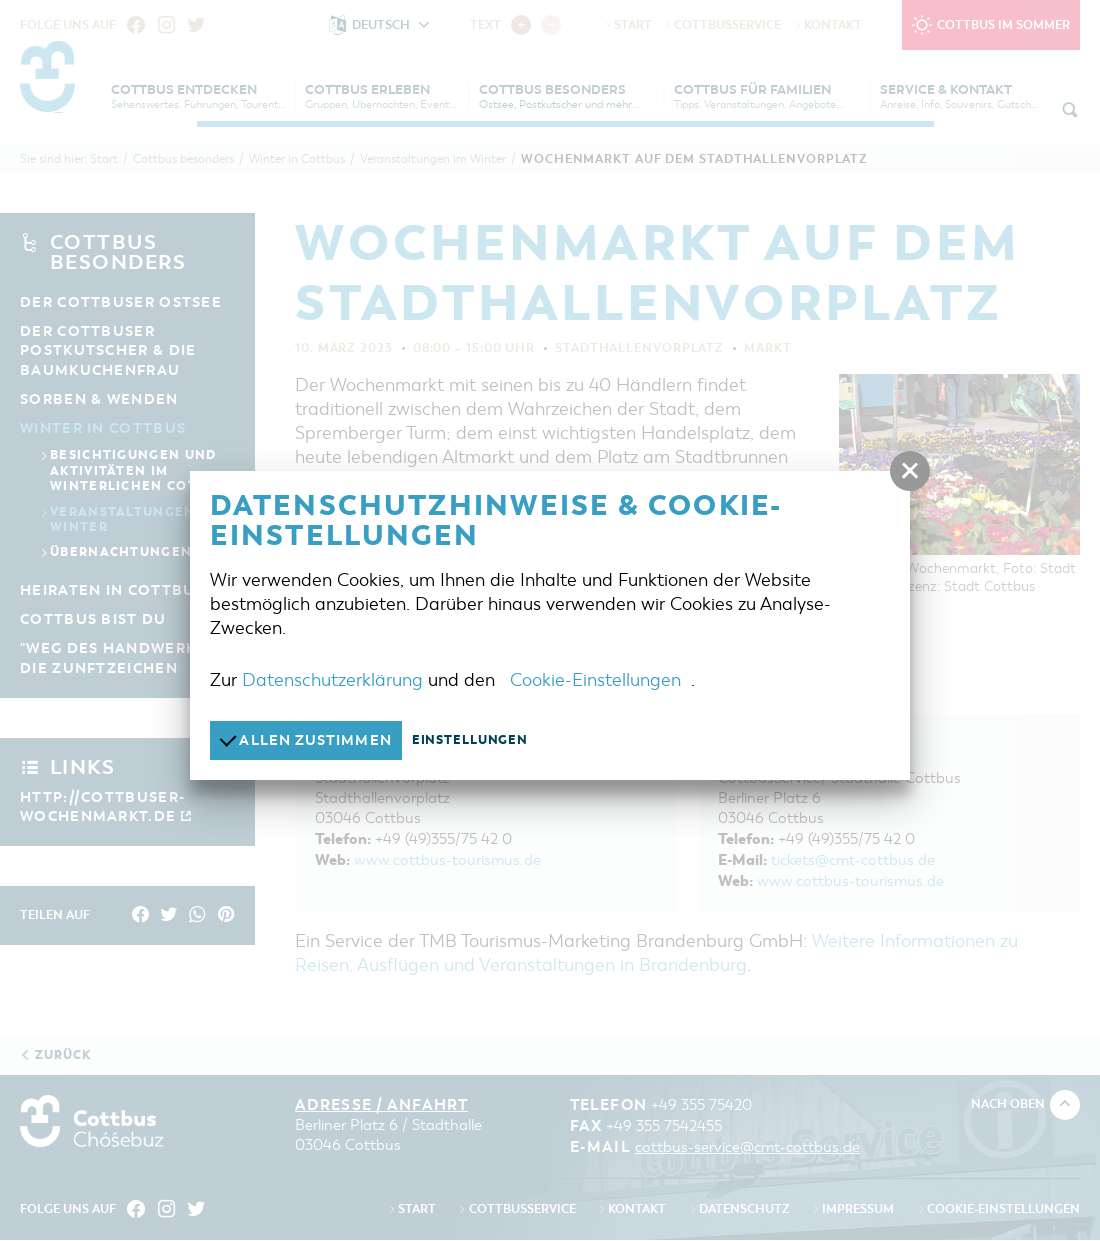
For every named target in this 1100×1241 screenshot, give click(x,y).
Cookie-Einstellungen (595, 679)
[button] (910, 471)
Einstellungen (482, 740)
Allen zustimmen (311, 739)
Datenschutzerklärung (332, 679)
